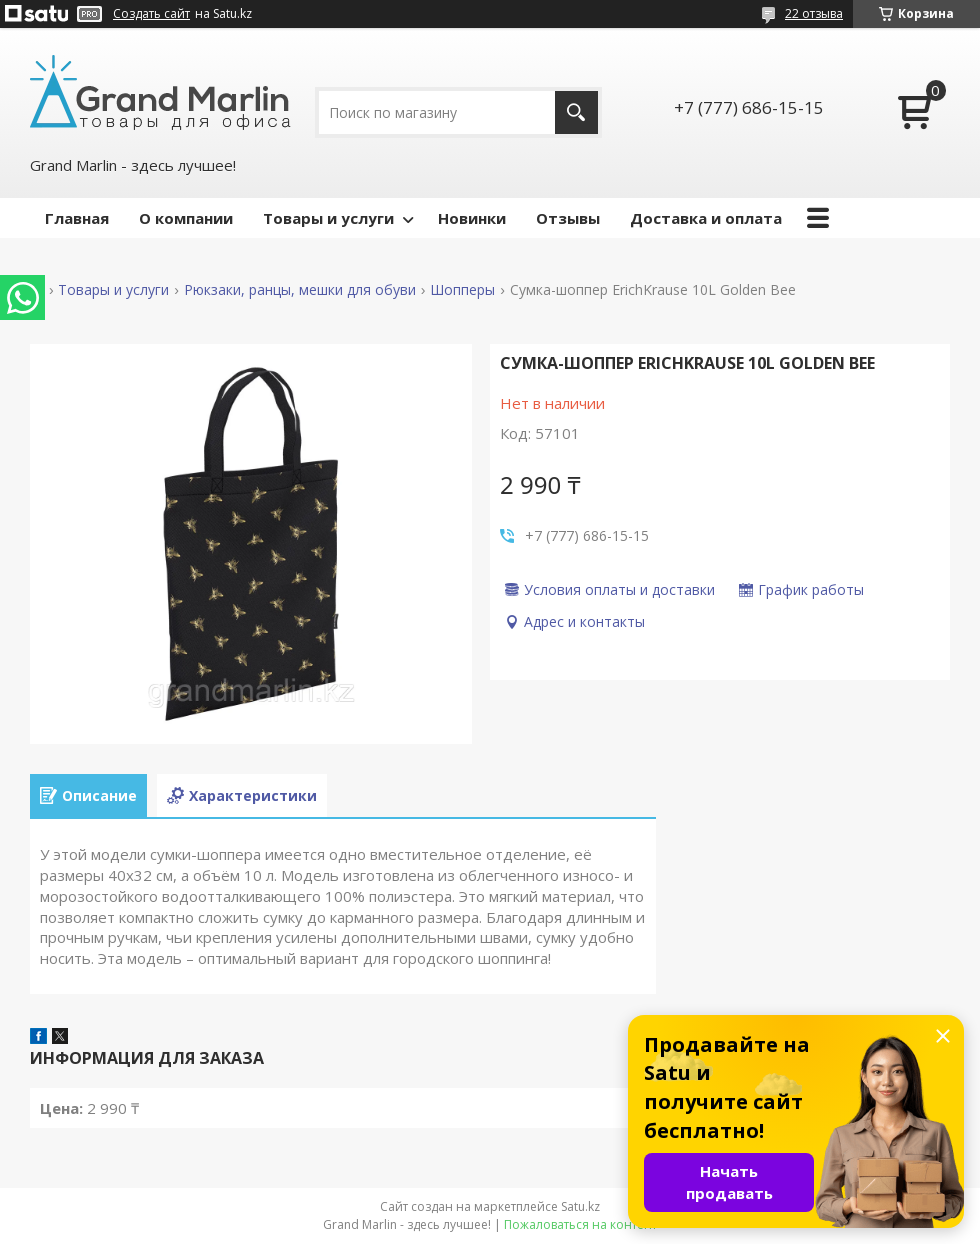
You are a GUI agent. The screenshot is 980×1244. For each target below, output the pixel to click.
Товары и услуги (328, 218)
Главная (77, 218)
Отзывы (568, 218)
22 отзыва (814, 13)
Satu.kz (580, 1206)
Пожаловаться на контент (580, 1224)
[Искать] (576, 112)
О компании (186, 218)
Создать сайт (151, 14)
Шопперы (462, 290)
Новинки (472, 218)
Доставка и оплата (706, 218)
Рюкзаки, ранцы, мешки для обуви (300, 290)
